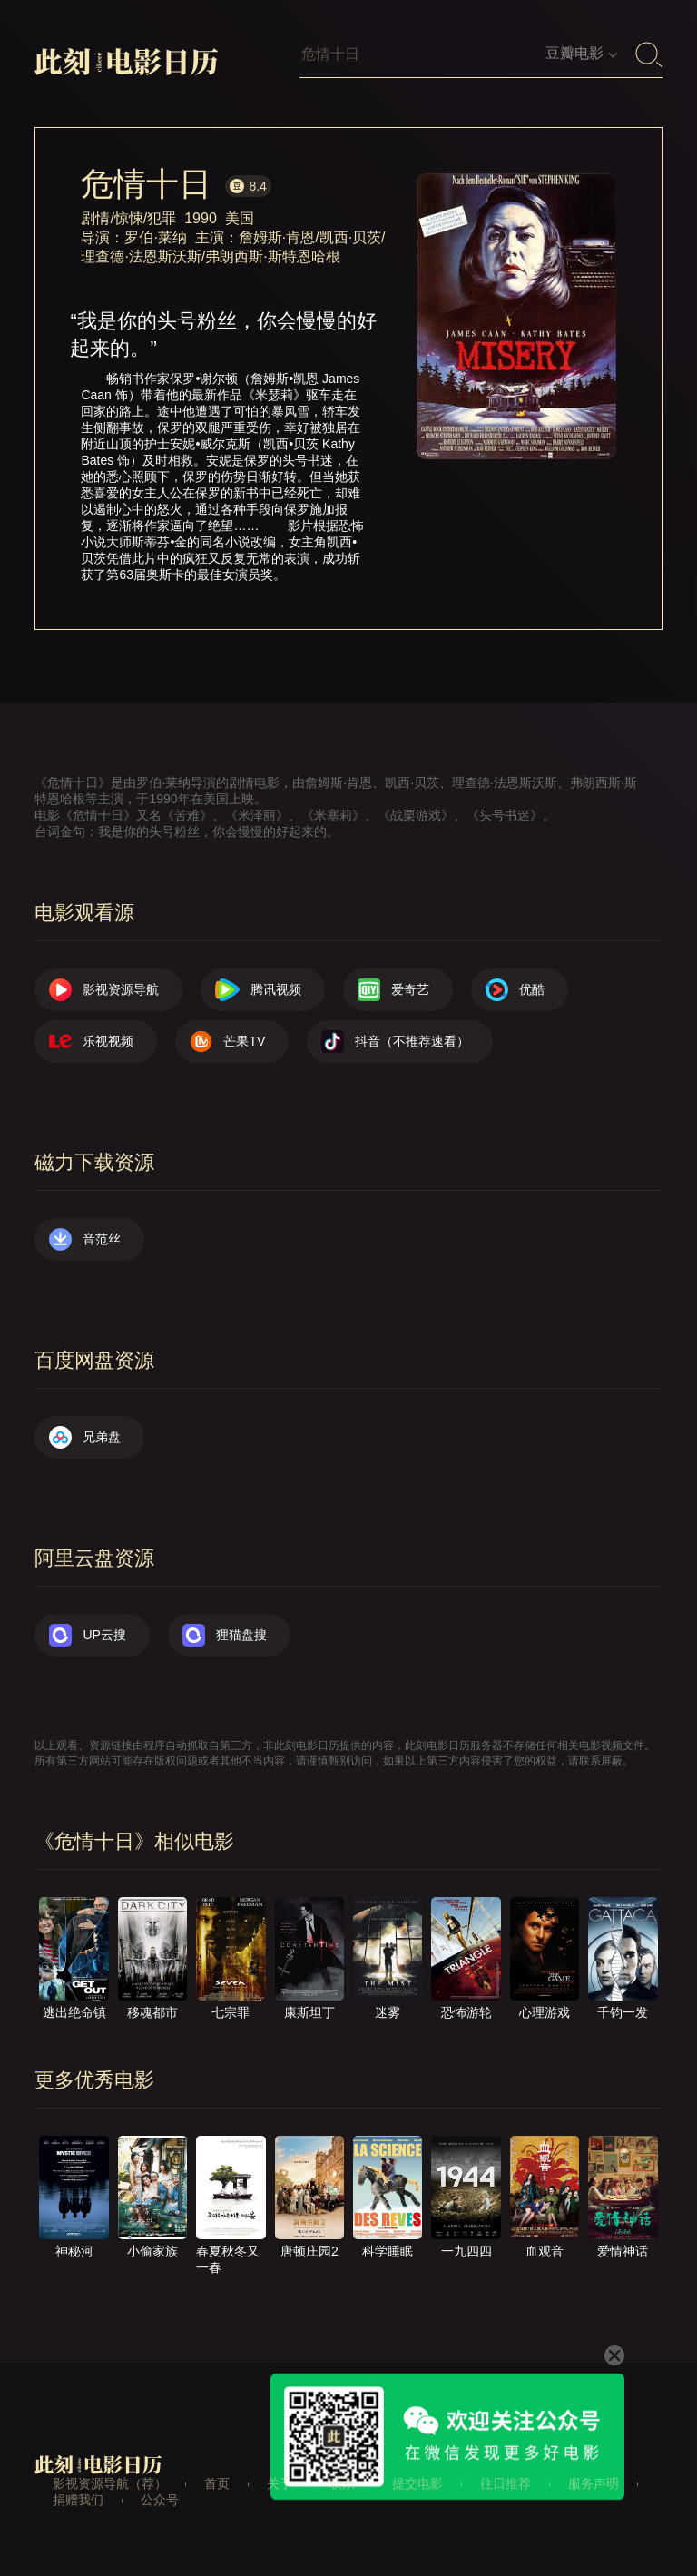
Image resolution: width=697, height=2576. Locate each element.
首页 (217, 2483)
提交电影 (417, 2483)
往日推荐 (505, 2483)
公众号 (160, 2499)
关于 (279, 2483)
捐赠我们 (78, 2499)
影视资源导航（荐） (110, 2483)
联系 (342, 2483)
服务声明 (593, 2483)
